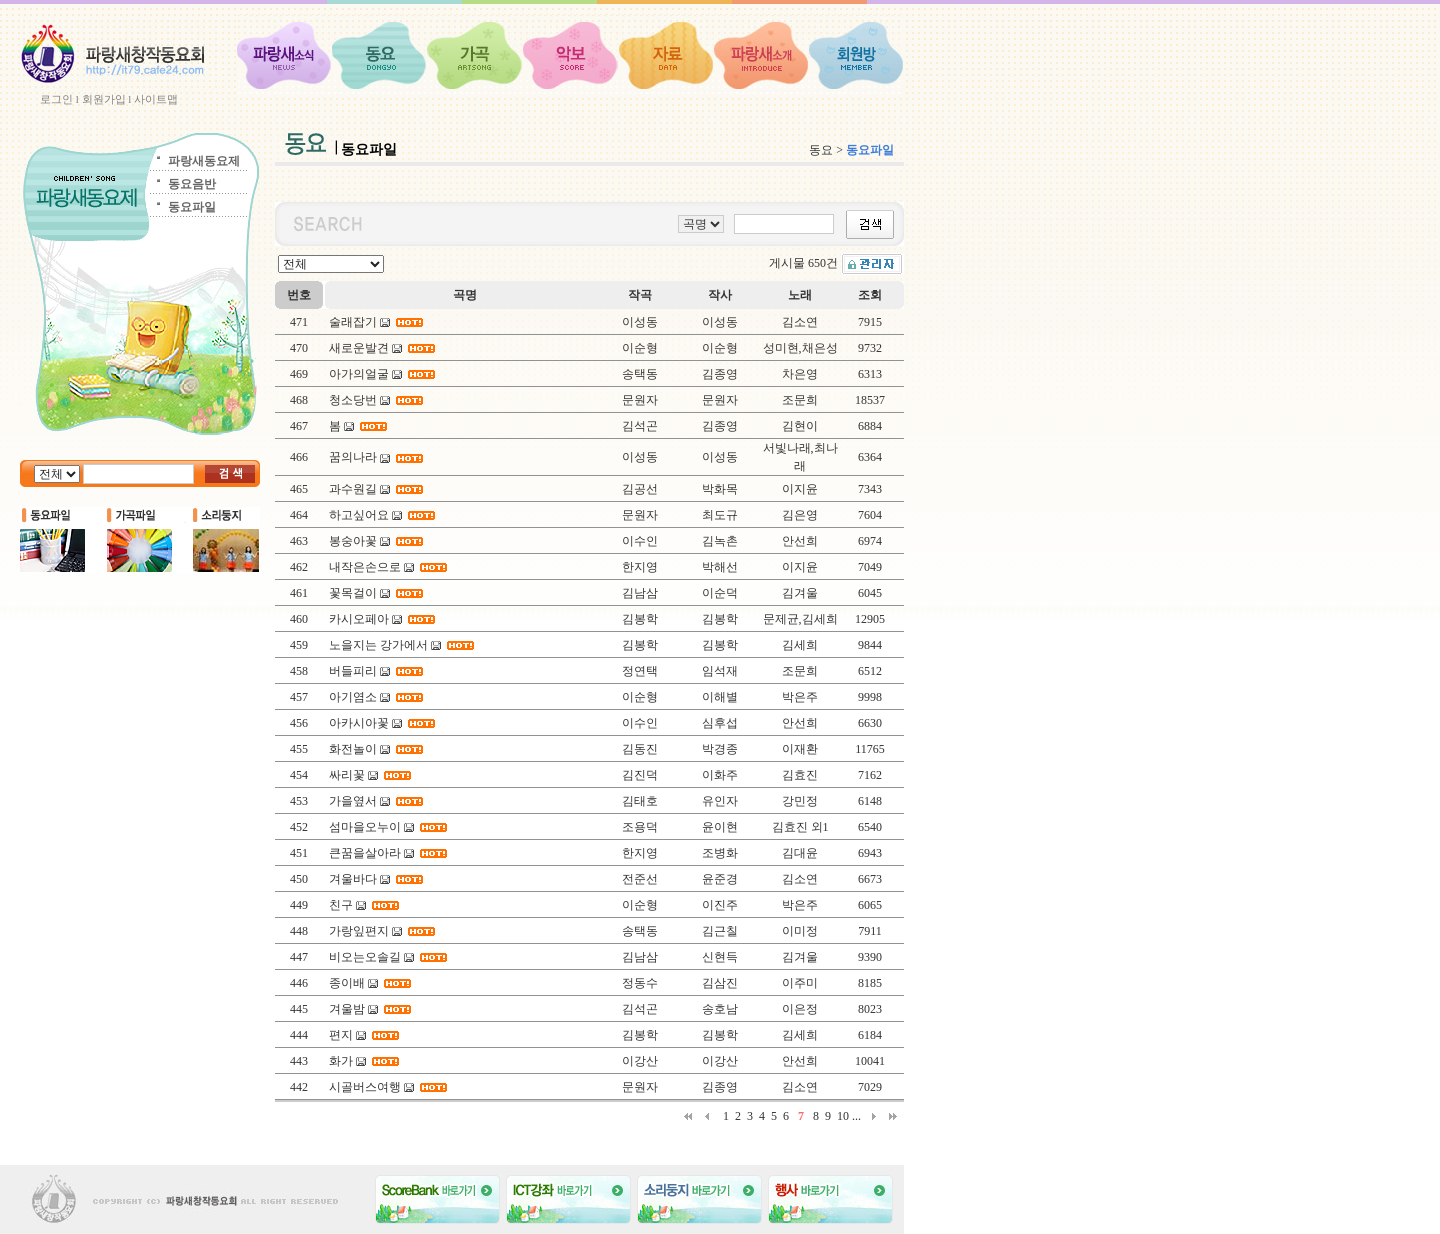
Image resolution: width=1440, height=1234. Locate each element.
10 (843, 1116)
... (856, 1116)
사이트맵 (156, 99)
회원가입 (104, 99)
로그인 (56, 99)
